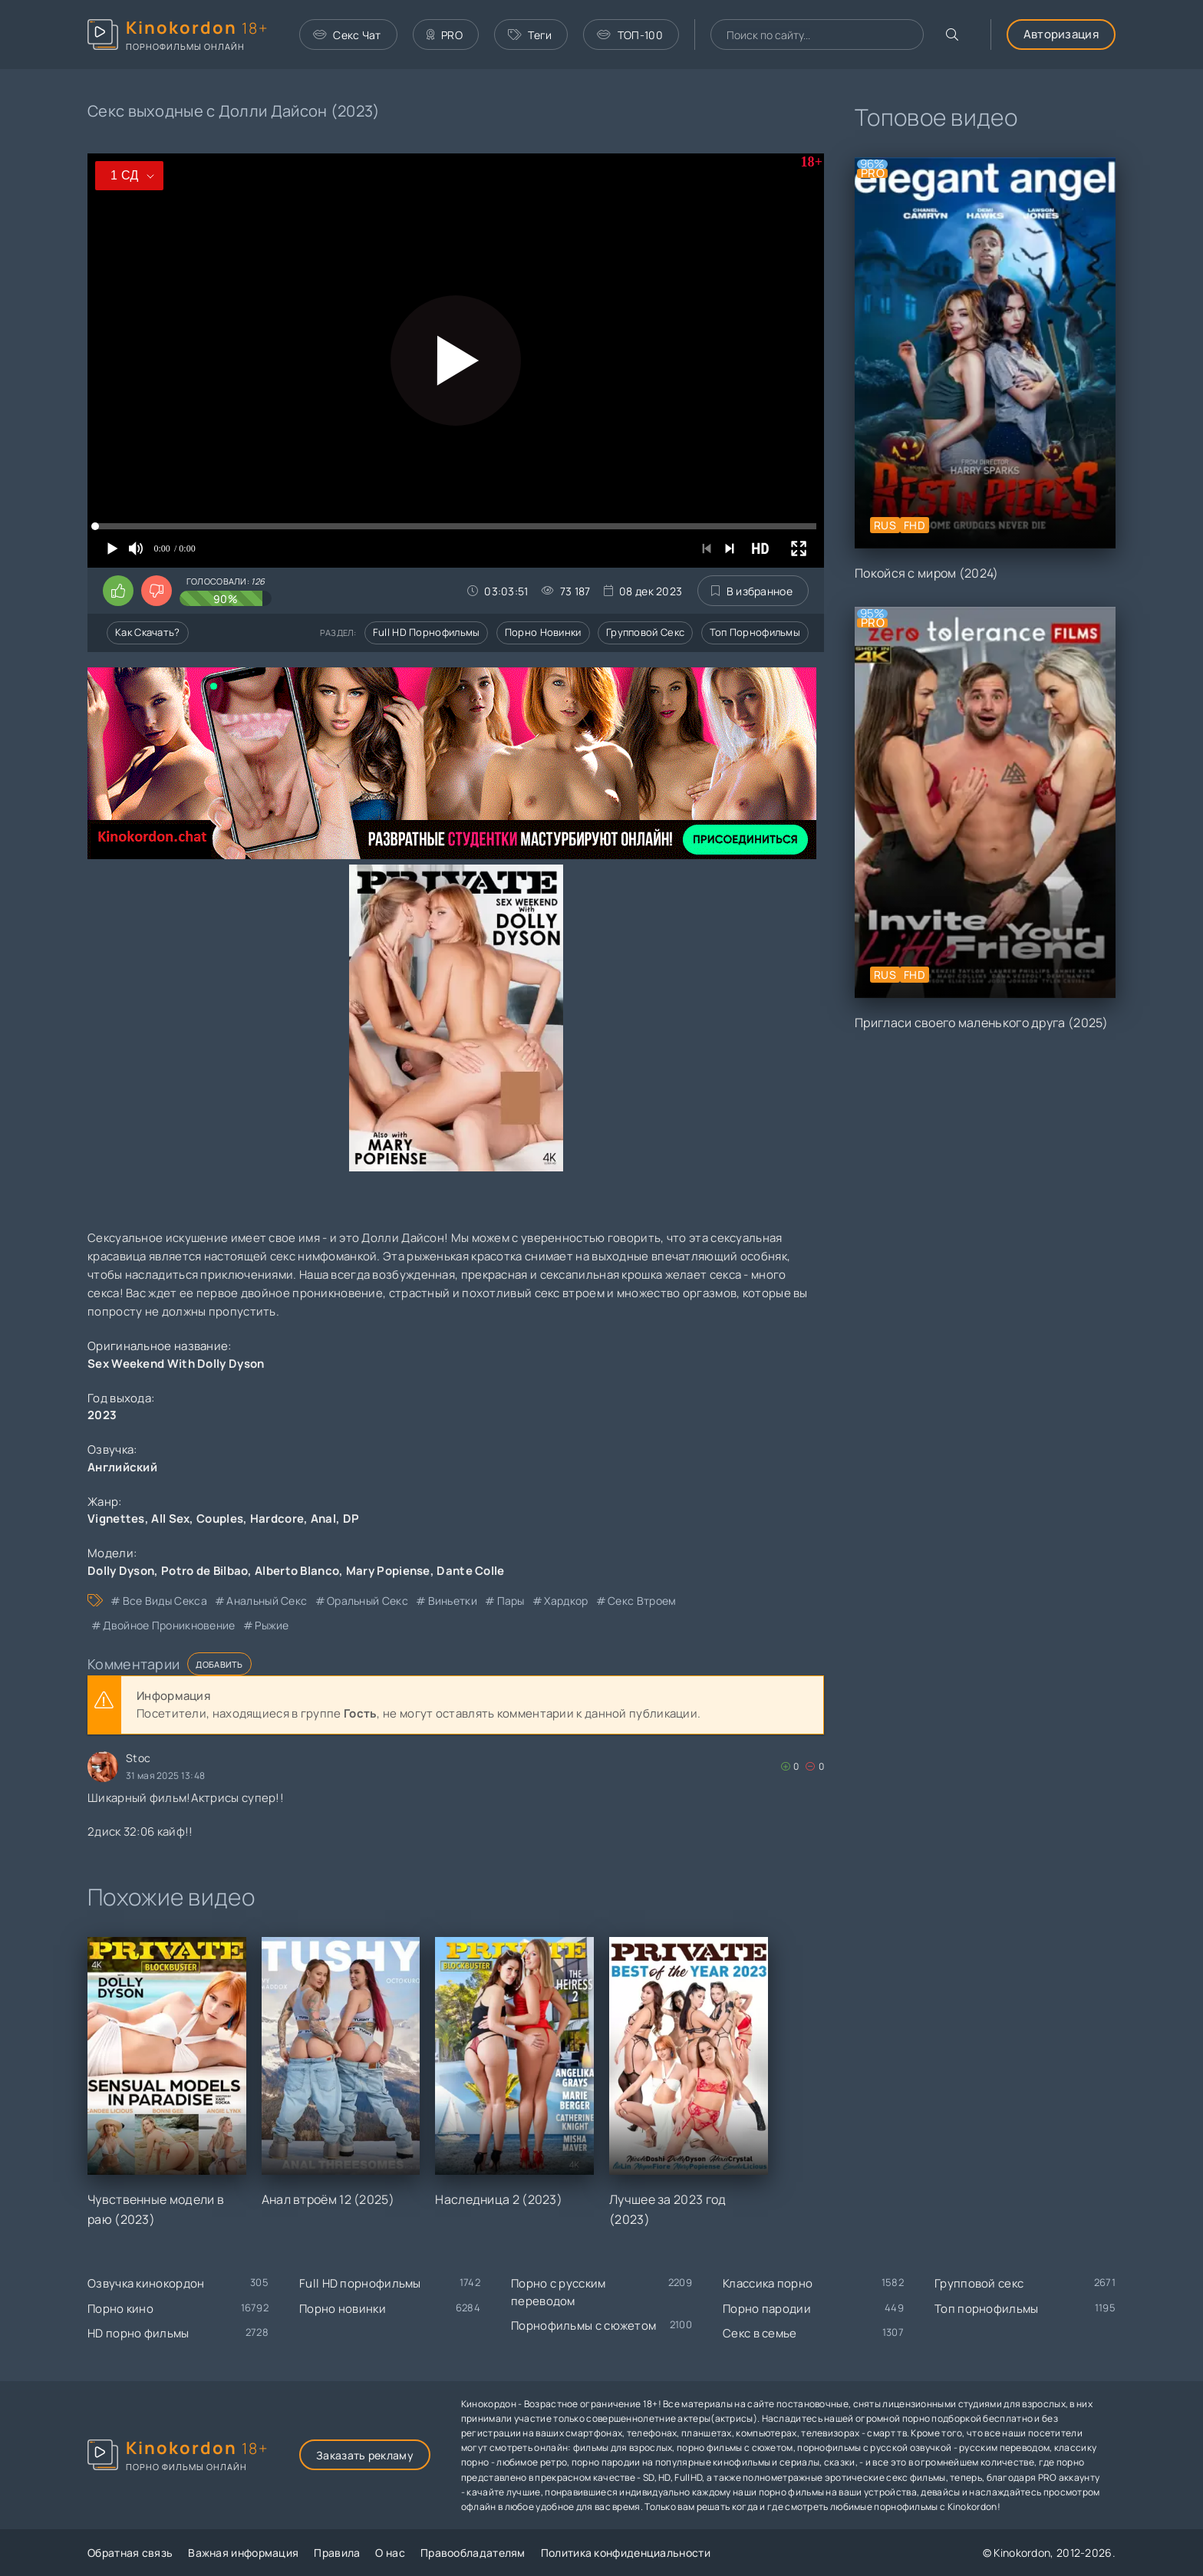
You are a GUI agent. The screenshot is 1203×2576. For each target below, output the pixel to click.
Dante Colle (470, 1571)
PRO (445, 35)
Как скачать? (147, 632)
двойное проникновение (169, 1625)
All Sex (170, 1518)
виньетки (452, 1600)
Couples (219, 1518)
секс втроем (642, 1600)
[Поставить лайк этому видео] (118, 590)
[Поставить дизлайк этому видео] (156, 590)
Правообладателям (473, 2552)
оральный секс (367, 1600)
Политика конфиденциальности (625, 2552)
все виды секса (165, 1600)
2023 (102, 1415)
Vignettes (116, 1518)
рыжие (272, 1625)
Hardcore (277, 1518)
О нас (390, 2552)
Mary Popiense (388, 1571)
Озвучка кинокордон (145, 2283)
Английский (122, 1467)
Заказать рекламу (365, 2455)
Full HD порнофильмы (426, 632)
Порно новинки (543, 632)
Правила (337, 2552)
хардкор (566, 1600)
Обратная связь (130, 2552)
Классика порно (767, 2283)
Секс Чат (347, 35)
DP (351, 1518)
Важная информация (243, 2552)
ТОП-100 (629, 35)
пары (511, 1600)
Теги (530, 35)
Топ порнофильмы (755, 632)
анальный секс (266, 1600)
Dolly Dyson (120, 1571)
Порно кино (120, 2309)
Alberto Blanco (297, 1571)
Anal (323, 1518)
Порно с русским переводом (558, 2292)
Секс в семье (760, 2333)
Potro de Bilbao (205, 1571)
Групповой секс (645, 632)
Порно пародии (767, 2309)
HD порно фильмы (138, 2333)
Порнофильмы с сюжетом (583, 2325)
